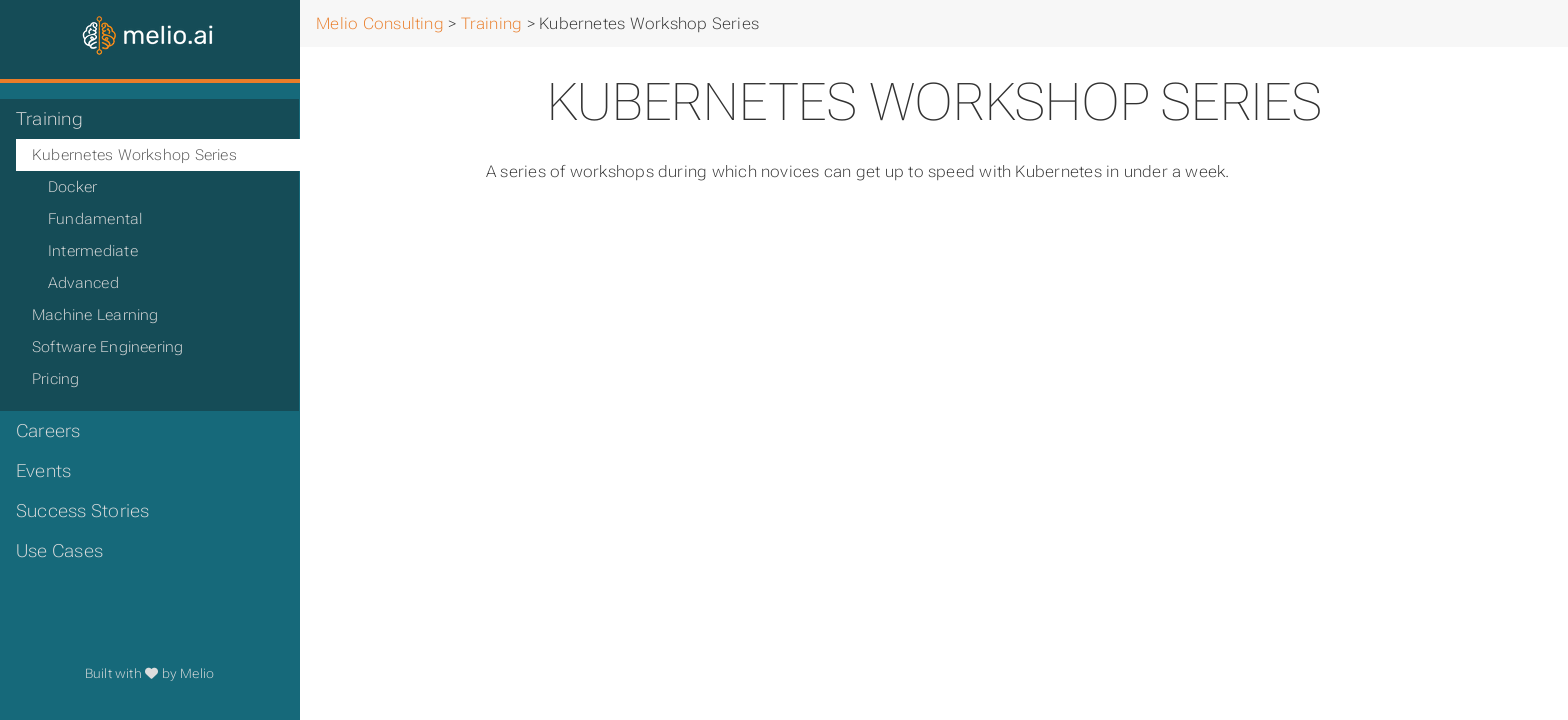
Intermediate (93, 251)
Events (43, 471)
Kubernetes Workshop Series (134, 155)
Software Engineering (108, 347)
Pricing (56, 379)
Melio (197, 673)
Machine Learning (95, 315)
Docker (72, 187)
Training (49, 119)
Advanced (83, 283)
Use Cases (59, 551)
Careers (48, 431)
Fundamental (95, 219)
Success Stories (82, 511)
